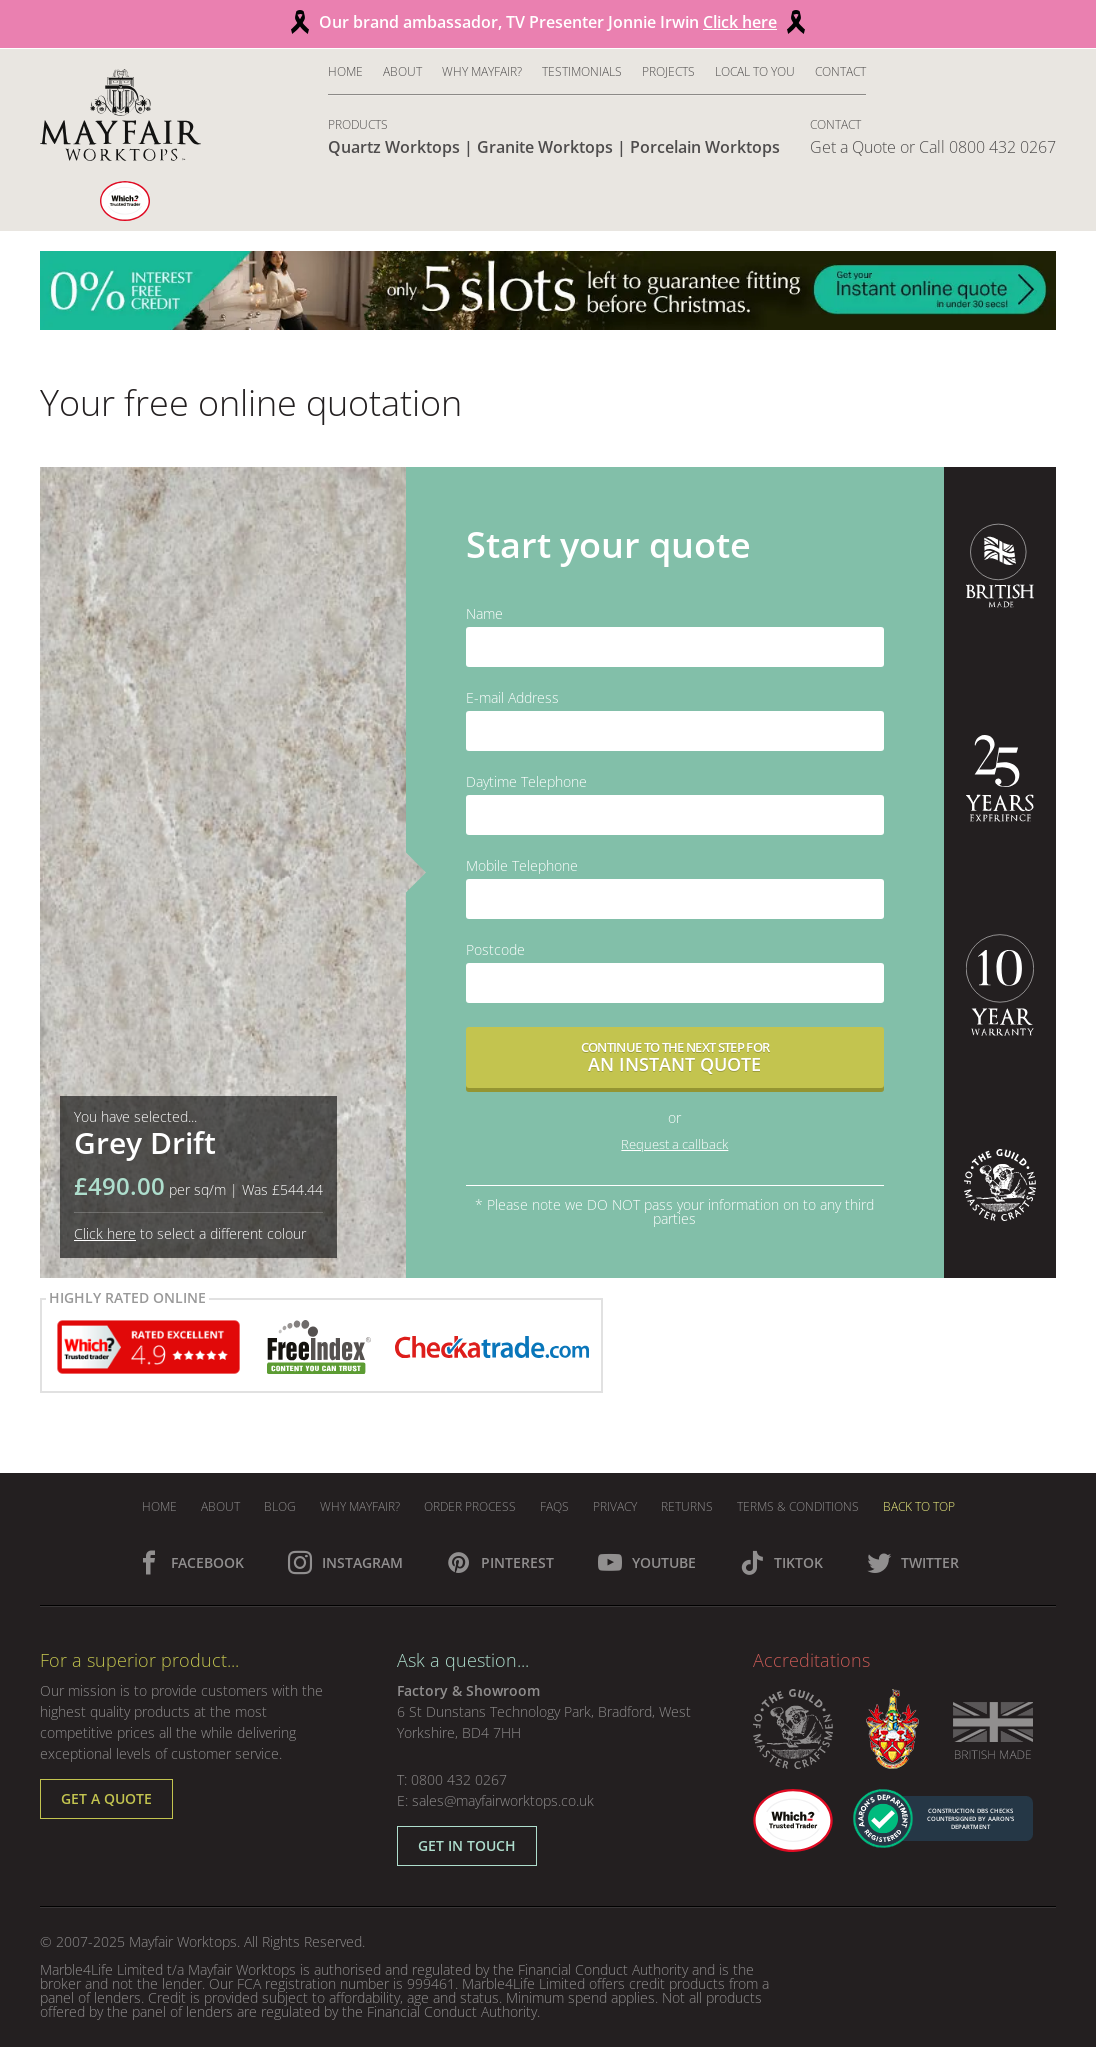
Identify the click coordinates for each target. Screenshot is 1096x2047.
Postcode (495, 950)
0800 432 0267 (459, 1779)
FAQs (554, 1506)
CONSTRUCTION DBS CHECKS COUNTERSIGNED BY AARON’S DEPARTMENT (970, 1819)
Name (484, 614)
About (402, 71)
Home (345, 71)
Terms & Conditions (798, 1506)
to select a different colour (190, 1233)
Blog (280, 1506)
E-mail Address (512, 698)
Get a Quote (853, 147)
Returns (687, 1506)
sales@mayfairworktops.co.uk (503, 1800)
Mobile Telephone (522, 866)
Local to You (755, 71)
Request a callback (674, 1144)
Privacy (615, 1506)
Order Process (470, 1506)
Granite (545, 147)
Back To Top (919, 1506)
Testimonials (582, 71)
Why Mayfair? (482, 71)
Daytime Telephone (526, 782)
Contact (840, 71)
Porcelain (705, 147)
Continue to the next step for (675, 1057)
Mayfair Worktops (183, 1941)
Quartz (394, 147)
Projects (668, 71)
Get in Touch (467, 1845)
